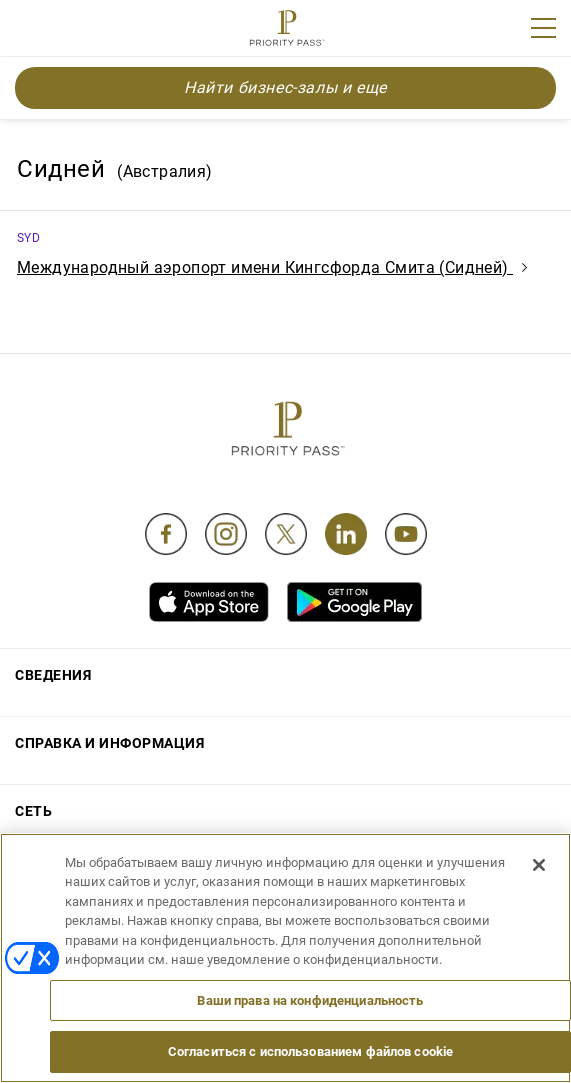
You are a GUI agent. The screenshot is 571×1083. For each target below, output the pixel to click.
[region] (285, 958)
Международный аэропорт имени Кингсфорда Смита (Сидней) (272, 267)
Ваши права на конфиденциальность (310, 1000)
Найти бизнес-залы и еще (285, 87)
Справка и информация (109, 743)
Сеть (33, 811)
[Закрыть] (539, 865)
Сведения (53, 675)
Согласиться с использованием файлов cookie (310, 1051)
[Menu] (543, 28)
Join (28, 31)
